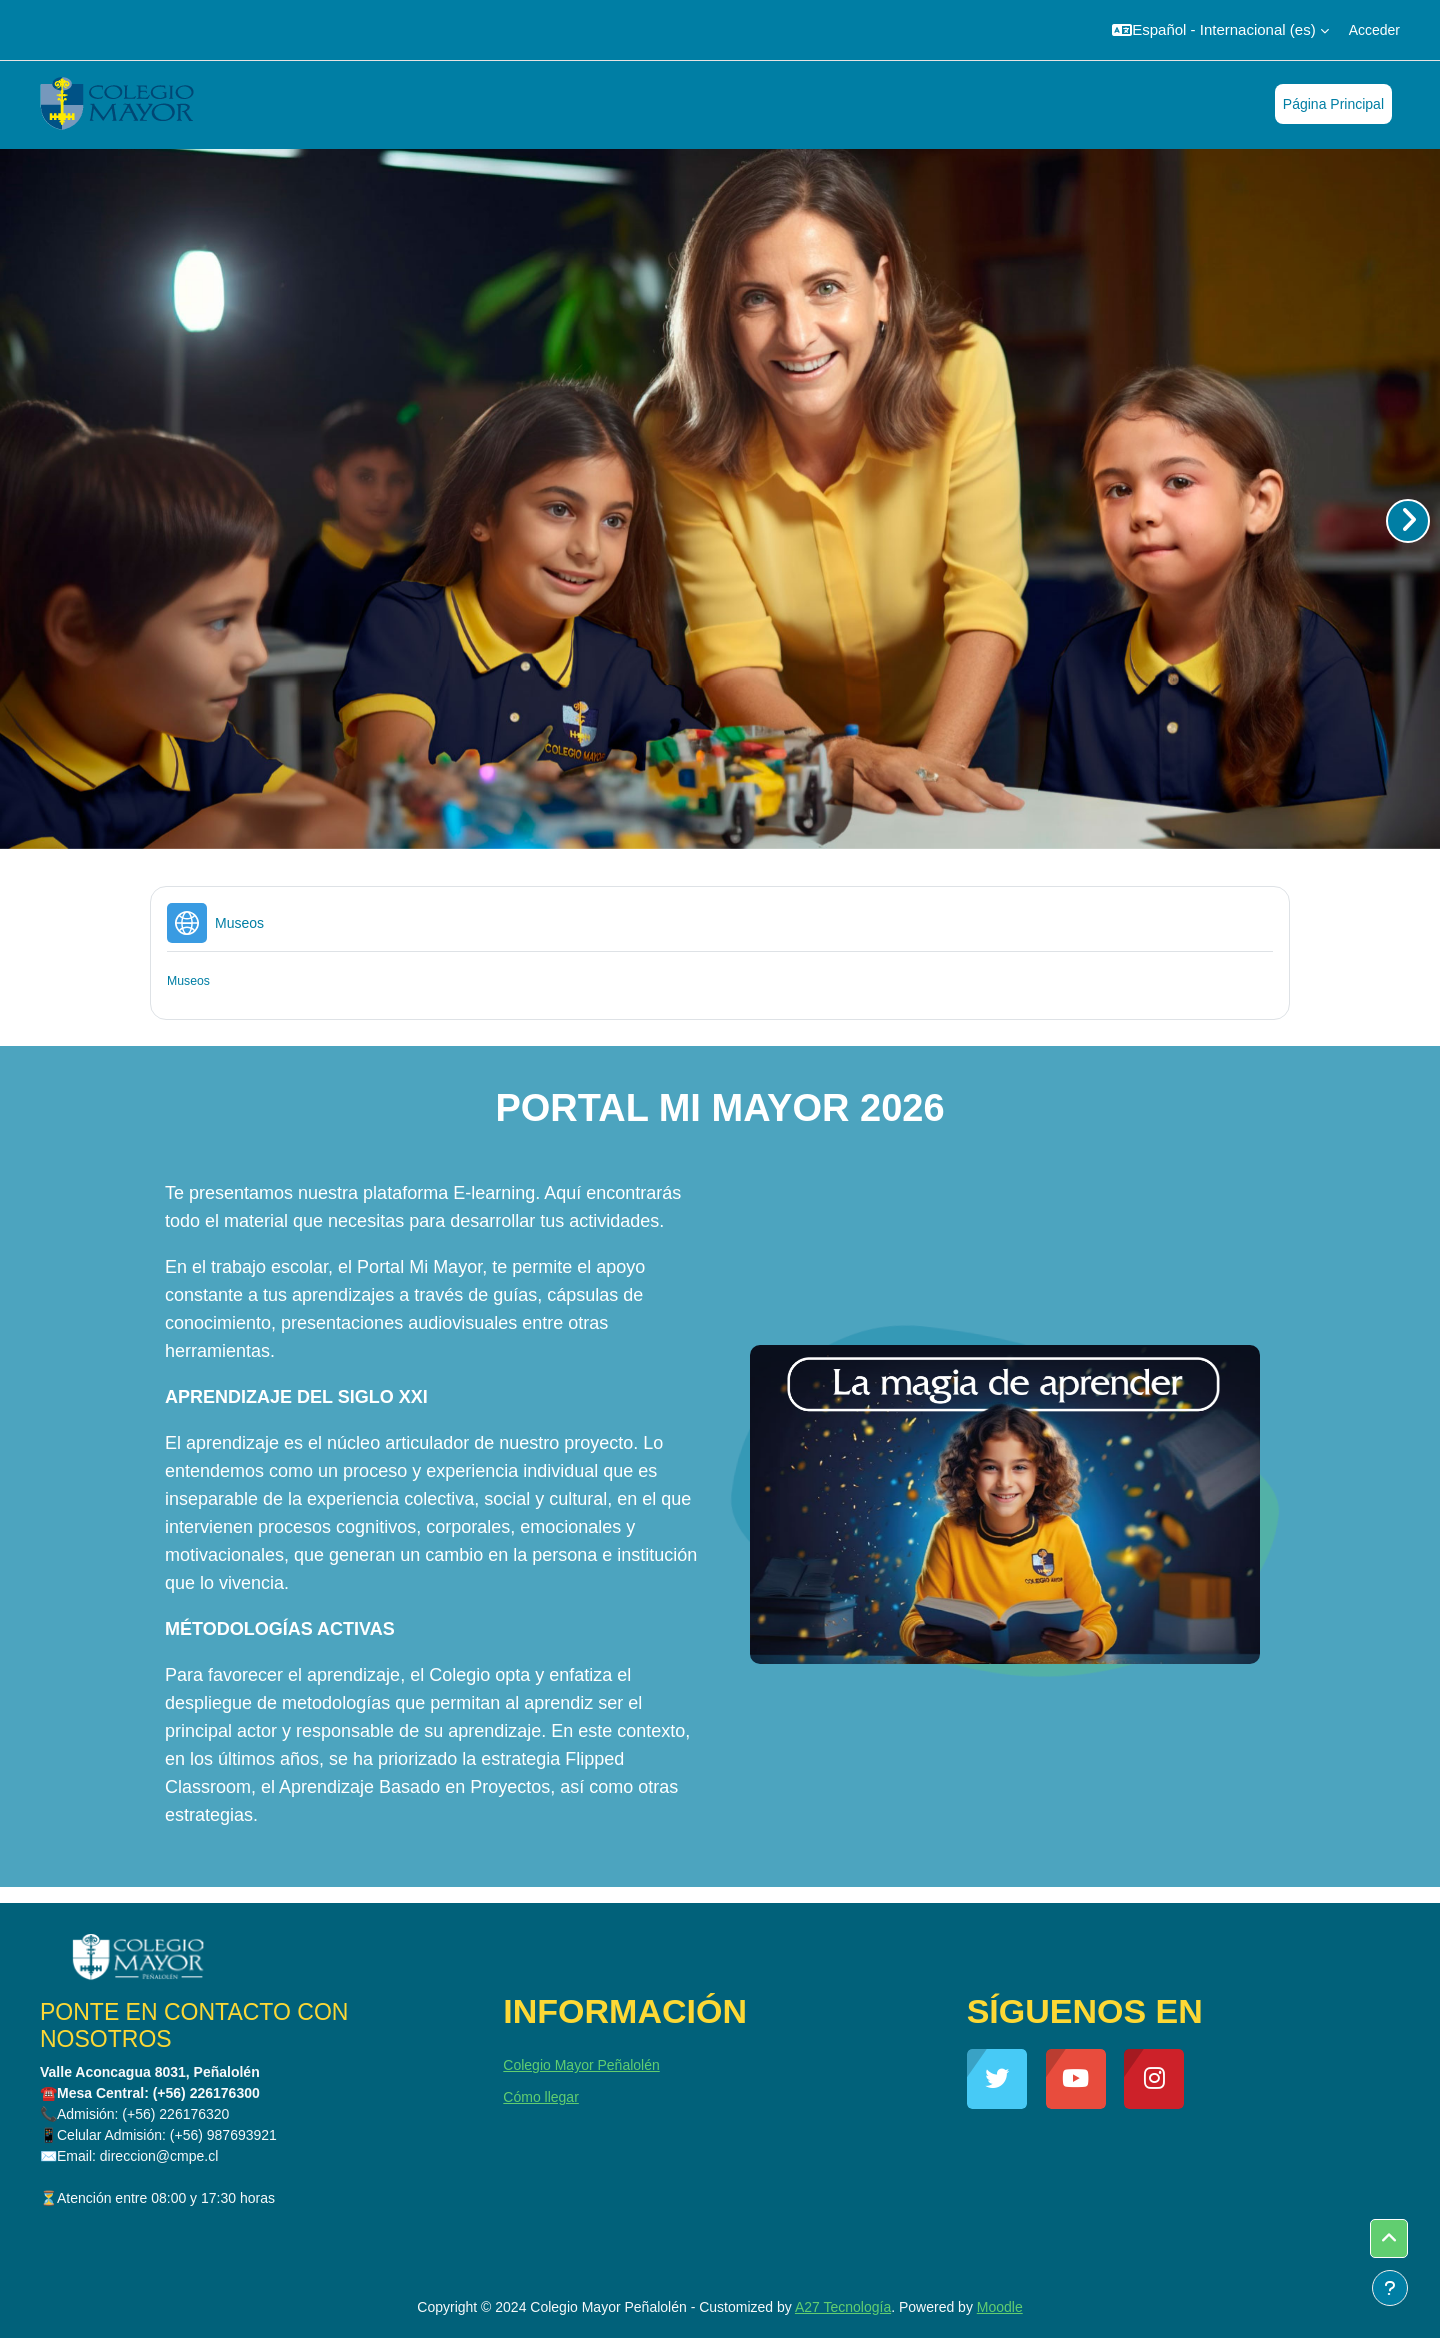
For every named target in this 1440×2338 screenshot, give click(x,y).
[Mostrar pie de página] (1390, 2288)
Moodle (1000, 2307)
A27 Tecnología (843, 2307)
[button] (1220, 30)
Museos (188, 981)
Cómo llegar (540, 2097)
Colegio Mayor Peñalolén (581, 2065)
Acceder (1374, 30)
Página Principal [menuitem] (1333, 104)
